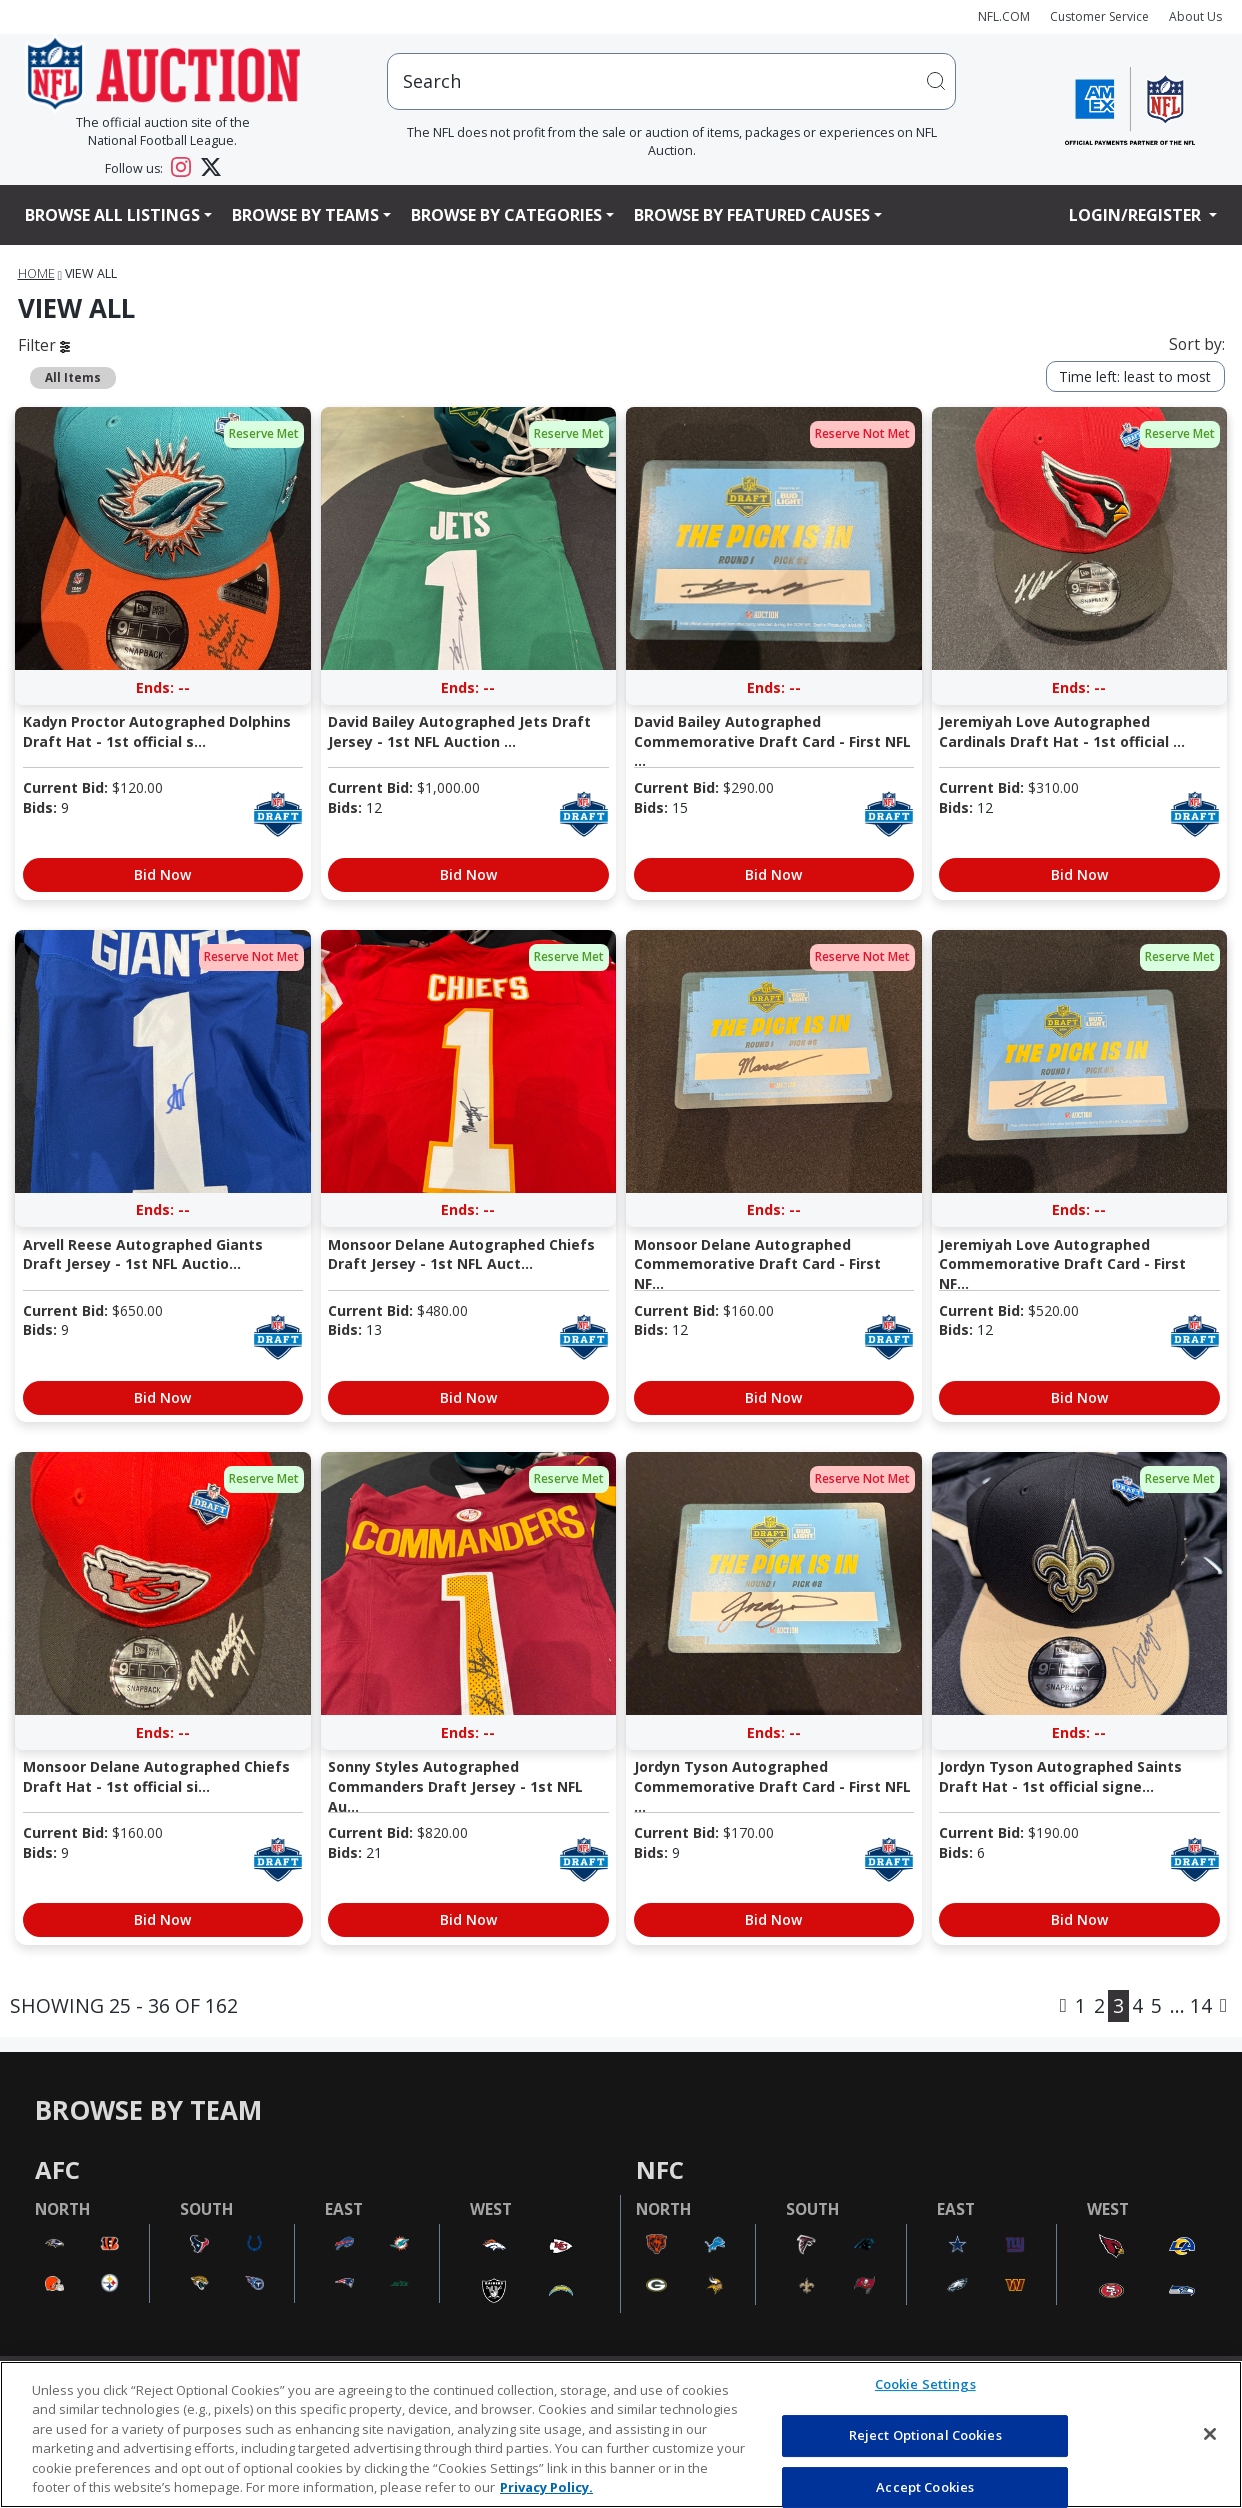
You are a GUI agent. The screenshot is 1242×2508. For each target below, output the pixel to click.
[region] (621, 2434)
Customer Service (1099, 16)
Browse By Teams (305, 215)
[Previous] (1063, 2006)
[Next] (1223, 2006)
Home (36, 273)
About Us (1195, 16)
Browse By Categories (506, 215)
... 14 (1191, 2005)
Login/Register (1137, 215)
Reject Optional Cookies (925, 2435)
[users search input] (671, 81)
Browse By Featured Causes (752, 215)
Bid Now (162, 874)
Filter (44, 345)
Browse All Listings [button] (112, 215)
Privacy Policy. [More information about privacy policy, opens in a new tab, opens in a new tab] (546, 2487)
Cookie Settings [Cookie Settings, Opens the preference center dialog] (925, 2385)
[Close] (1210, 2434)
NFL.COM (1004, 16)
